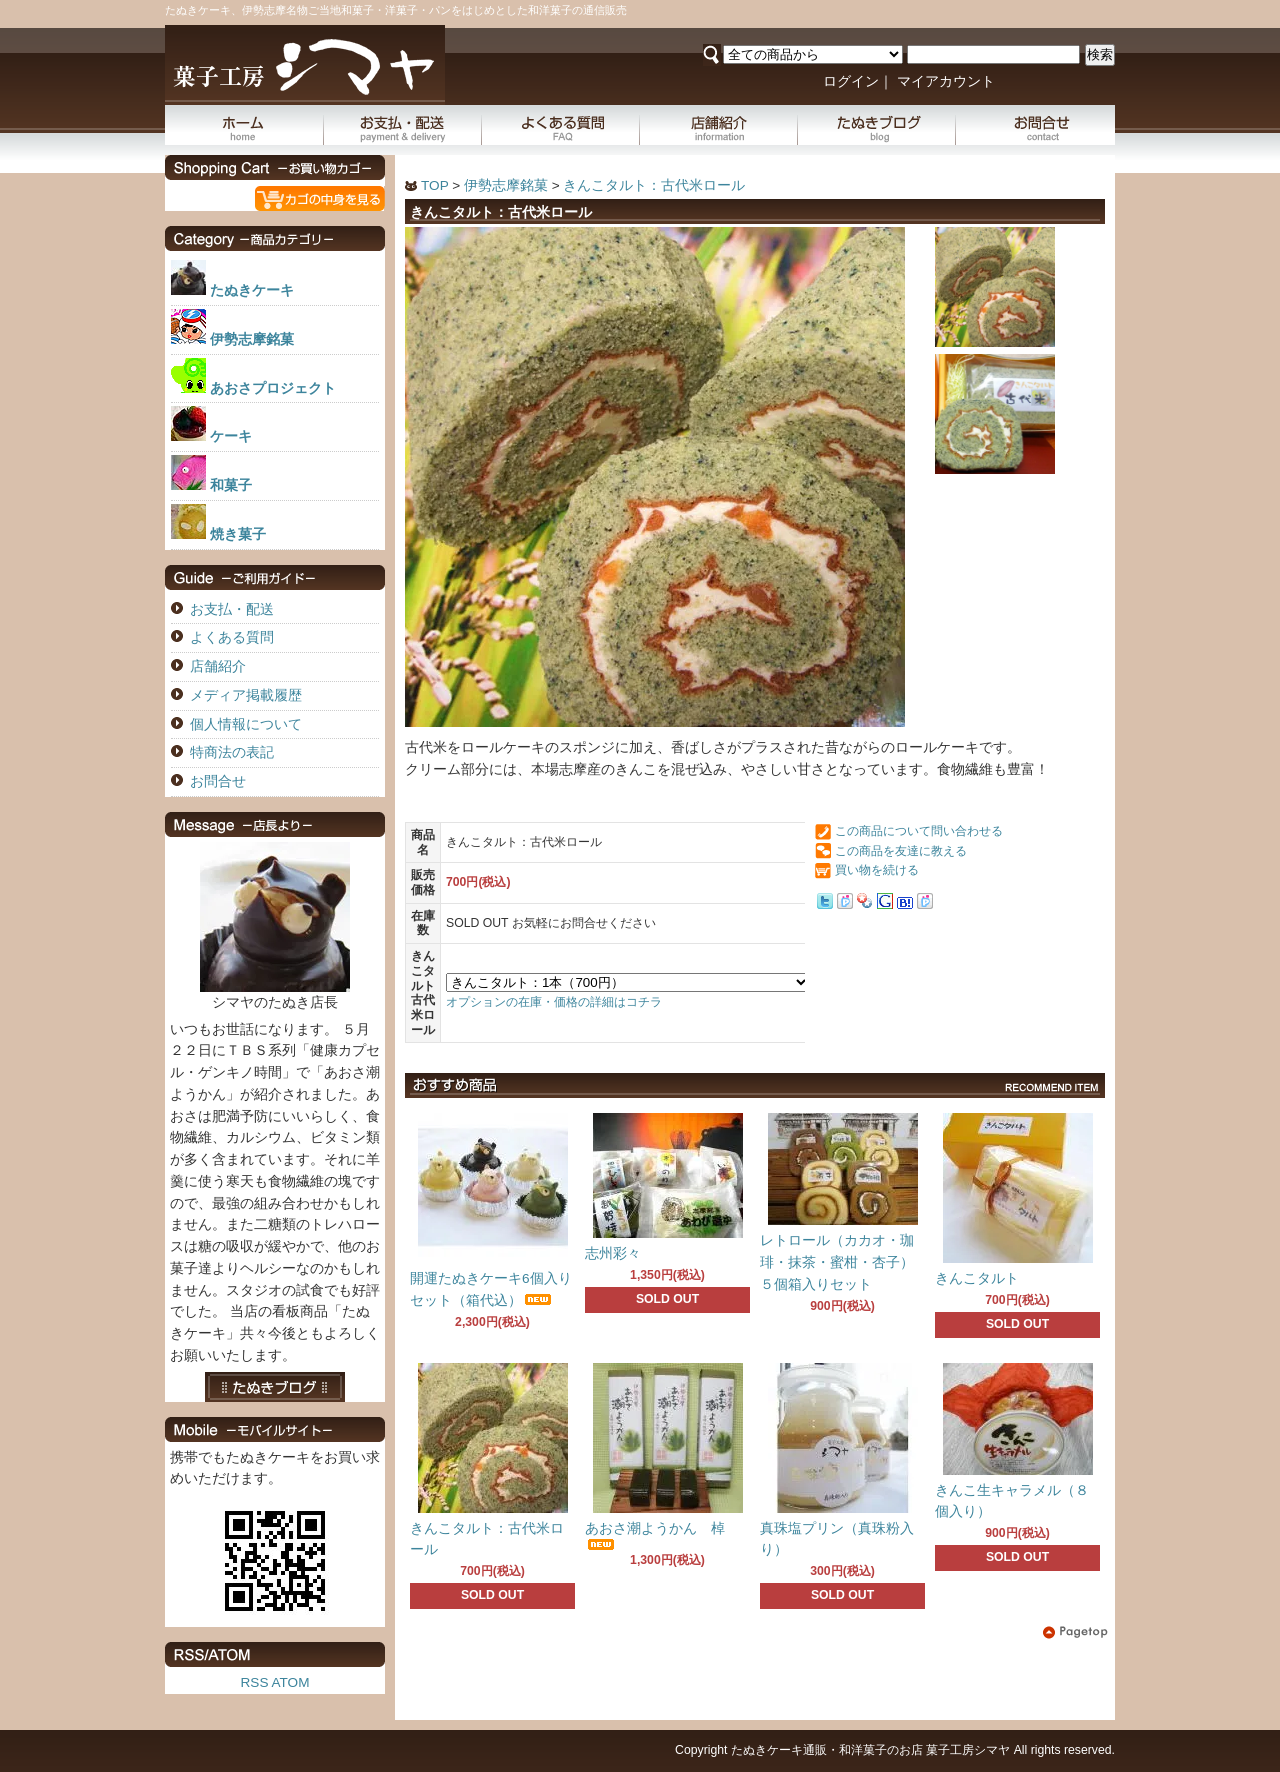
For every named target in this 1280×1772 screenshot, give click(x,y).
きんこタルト (977, 1278)
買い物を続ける (877, 870)
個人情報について (246, 724)
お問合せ (1035, 125)
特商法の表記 (232, 752)
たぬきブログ (877, 125)
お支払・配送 (403, 125)
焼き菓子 (238, 534)
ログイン (851, 81)
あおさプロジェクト (273, 388)
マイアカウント (946, 81)
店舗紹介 (719, 125)
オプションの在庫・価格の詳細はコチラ (554, 1002)
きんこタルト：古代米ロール (654, 185)
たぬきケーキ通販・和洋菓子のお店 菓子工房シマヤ (870, 1750)
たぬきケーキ (252, 290)
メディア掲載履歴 (246, 695)
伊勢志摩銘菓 (506, 185)
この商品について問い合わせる (919, 831)
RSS (255, 1682)
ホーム (244, 125)
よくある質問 (561, 125)
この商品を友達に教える (901, 851)
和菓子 (231, 485)
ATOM (290, 1682)
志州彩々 (613, 1253)
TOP (434, 185)
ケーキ (231, 436)
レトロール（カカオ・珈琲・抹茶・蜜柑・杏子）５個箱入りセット (837, 1262)
